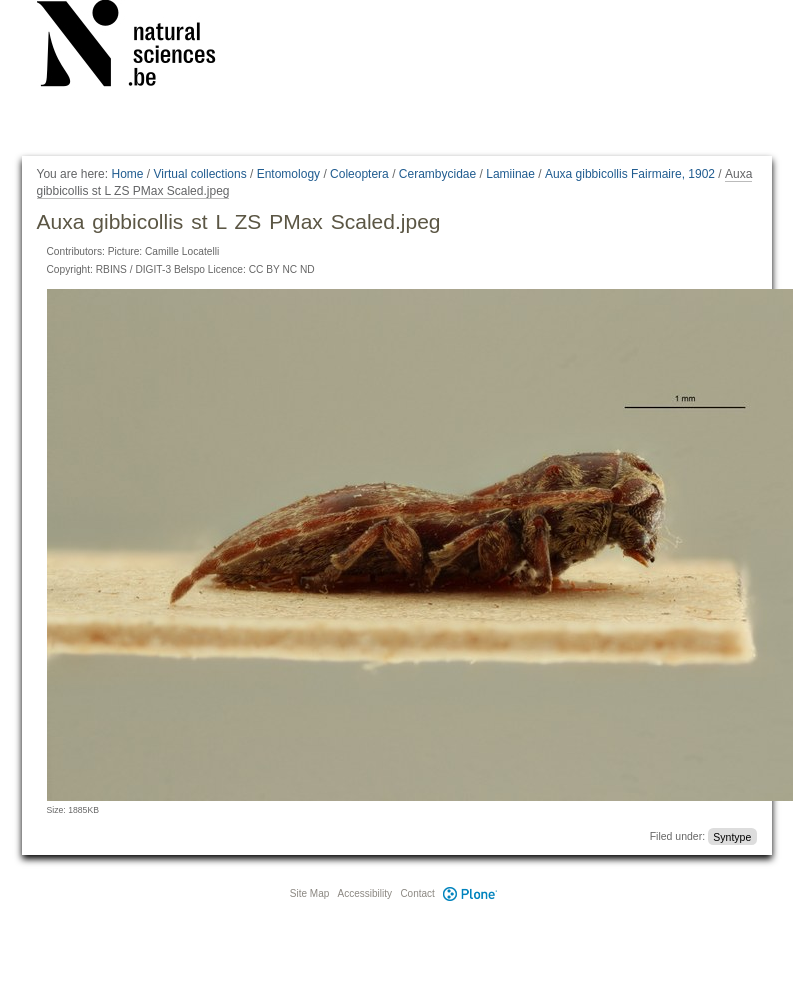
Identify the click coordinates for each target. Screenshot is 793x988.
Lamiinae (510, 174)
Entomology (288, 174)
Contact (417, 893)
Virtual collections (200, 174)
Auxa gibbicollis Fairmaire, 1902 (630, 174)
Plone (471, 893)
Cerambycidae (437, 174)
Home (127, 174)
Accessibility (365, 893)
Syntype (732, 836)
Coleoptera (359, 174)
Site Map (309, 893)
